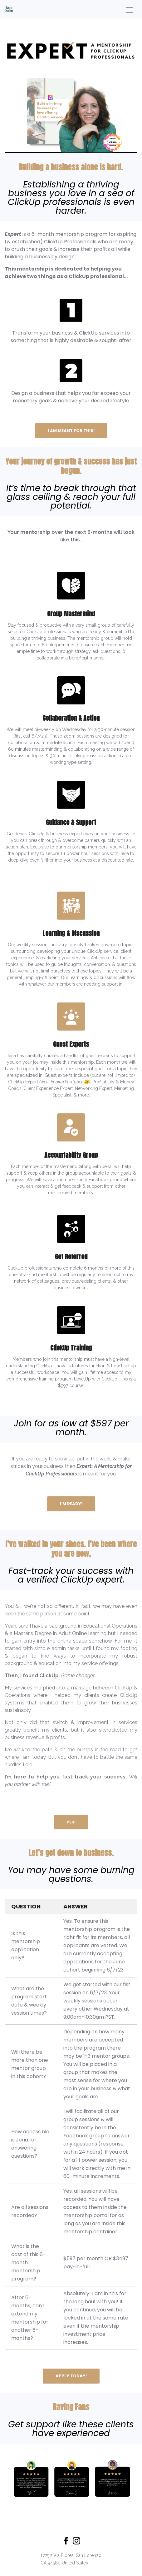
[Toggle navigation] (129, 9)
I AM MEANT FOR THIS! (71, 431)
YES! (71, 1822)
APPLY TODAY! (71, 2376)
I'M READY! (71, 1504)
